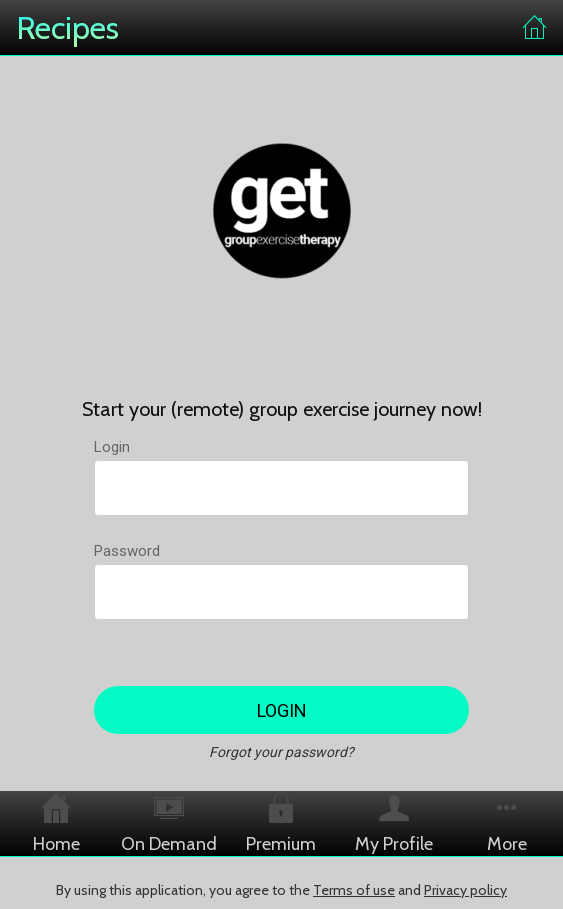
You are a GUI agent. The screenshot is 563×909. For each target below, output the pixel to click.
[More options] (506, 823)
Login (112, 447)
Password (127, 551)
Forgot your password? (281, 752)
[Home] (535, 28)
